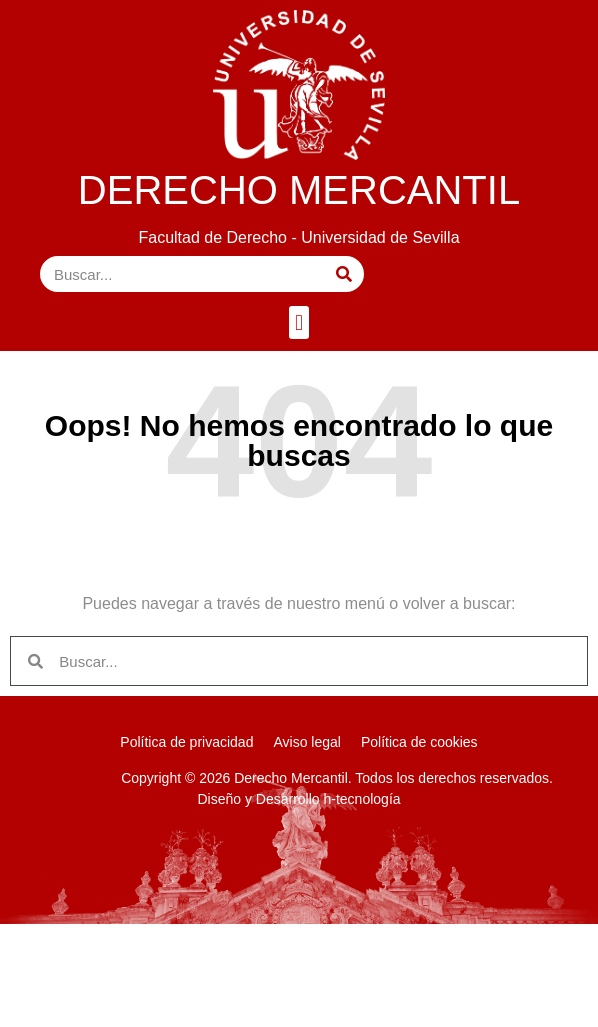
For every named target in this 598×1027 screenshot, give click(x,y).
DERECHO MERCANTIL (299, 190)
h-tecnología (362, 799)
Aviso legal (306, 742)
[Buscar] (344, 274)
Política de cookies (419, 742)
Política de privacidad (186, 742)
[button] (298, 322)
